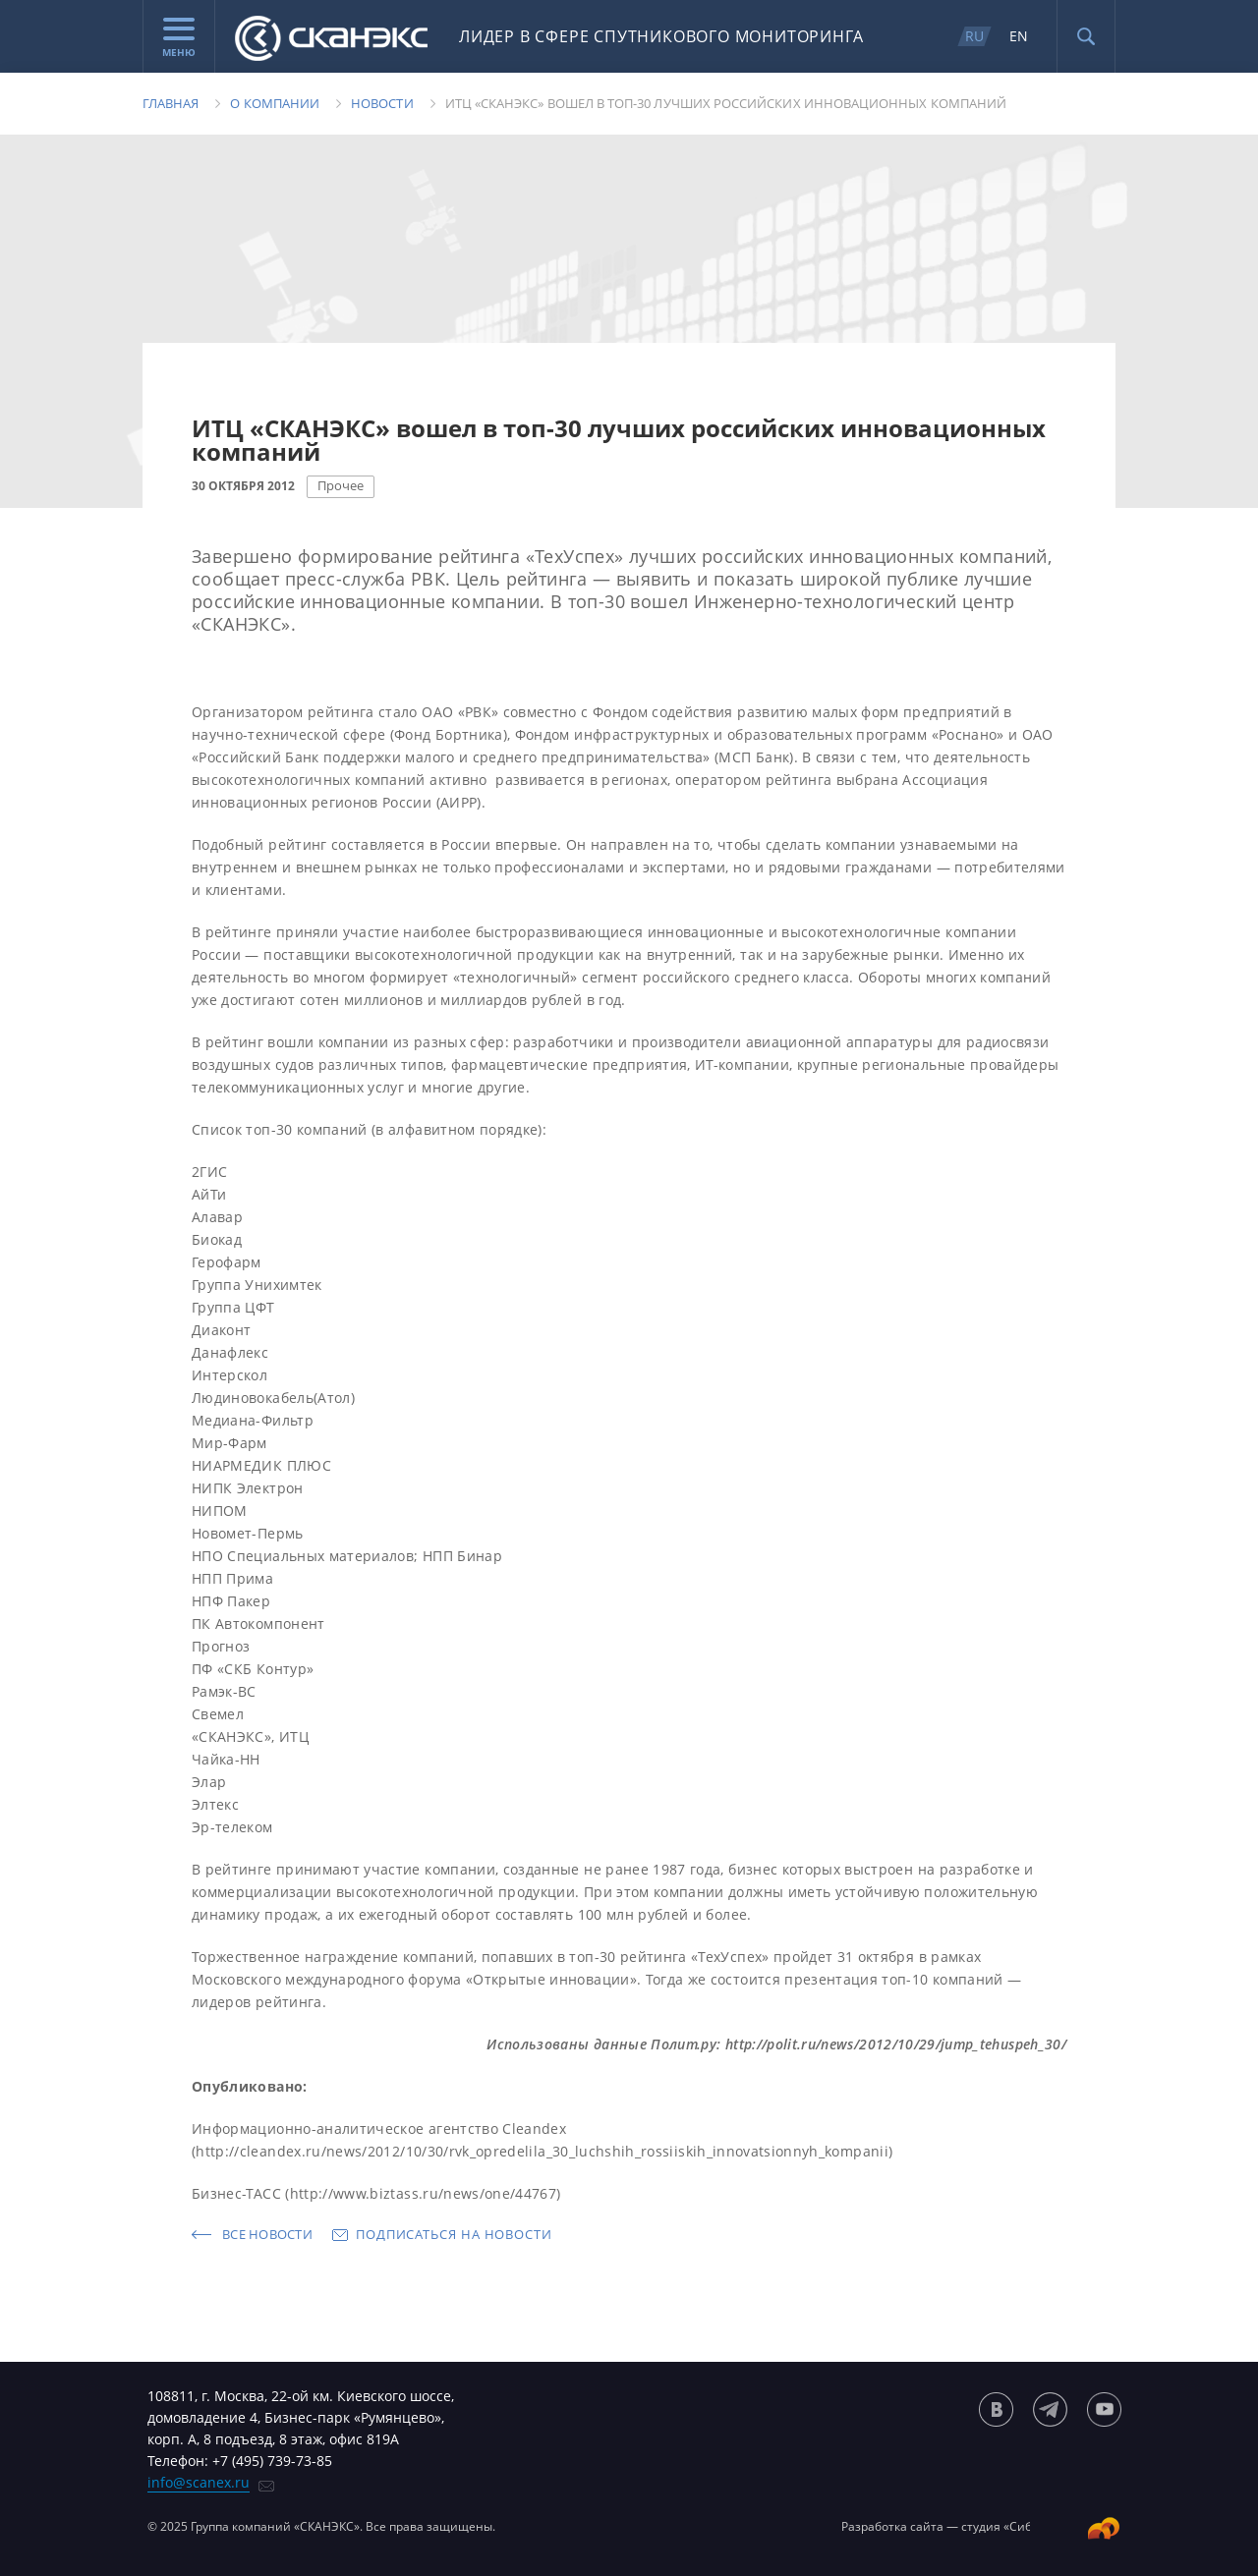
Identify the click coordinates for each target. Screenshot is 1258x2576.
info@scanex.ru (198, 2482)
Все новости (267, 2234)
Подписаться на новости (454, 2234)
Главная (171, 103)
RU (974, 36)
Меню (179, 38)
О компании (274, 103)
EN (1018, 36)
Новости (382, 103)
